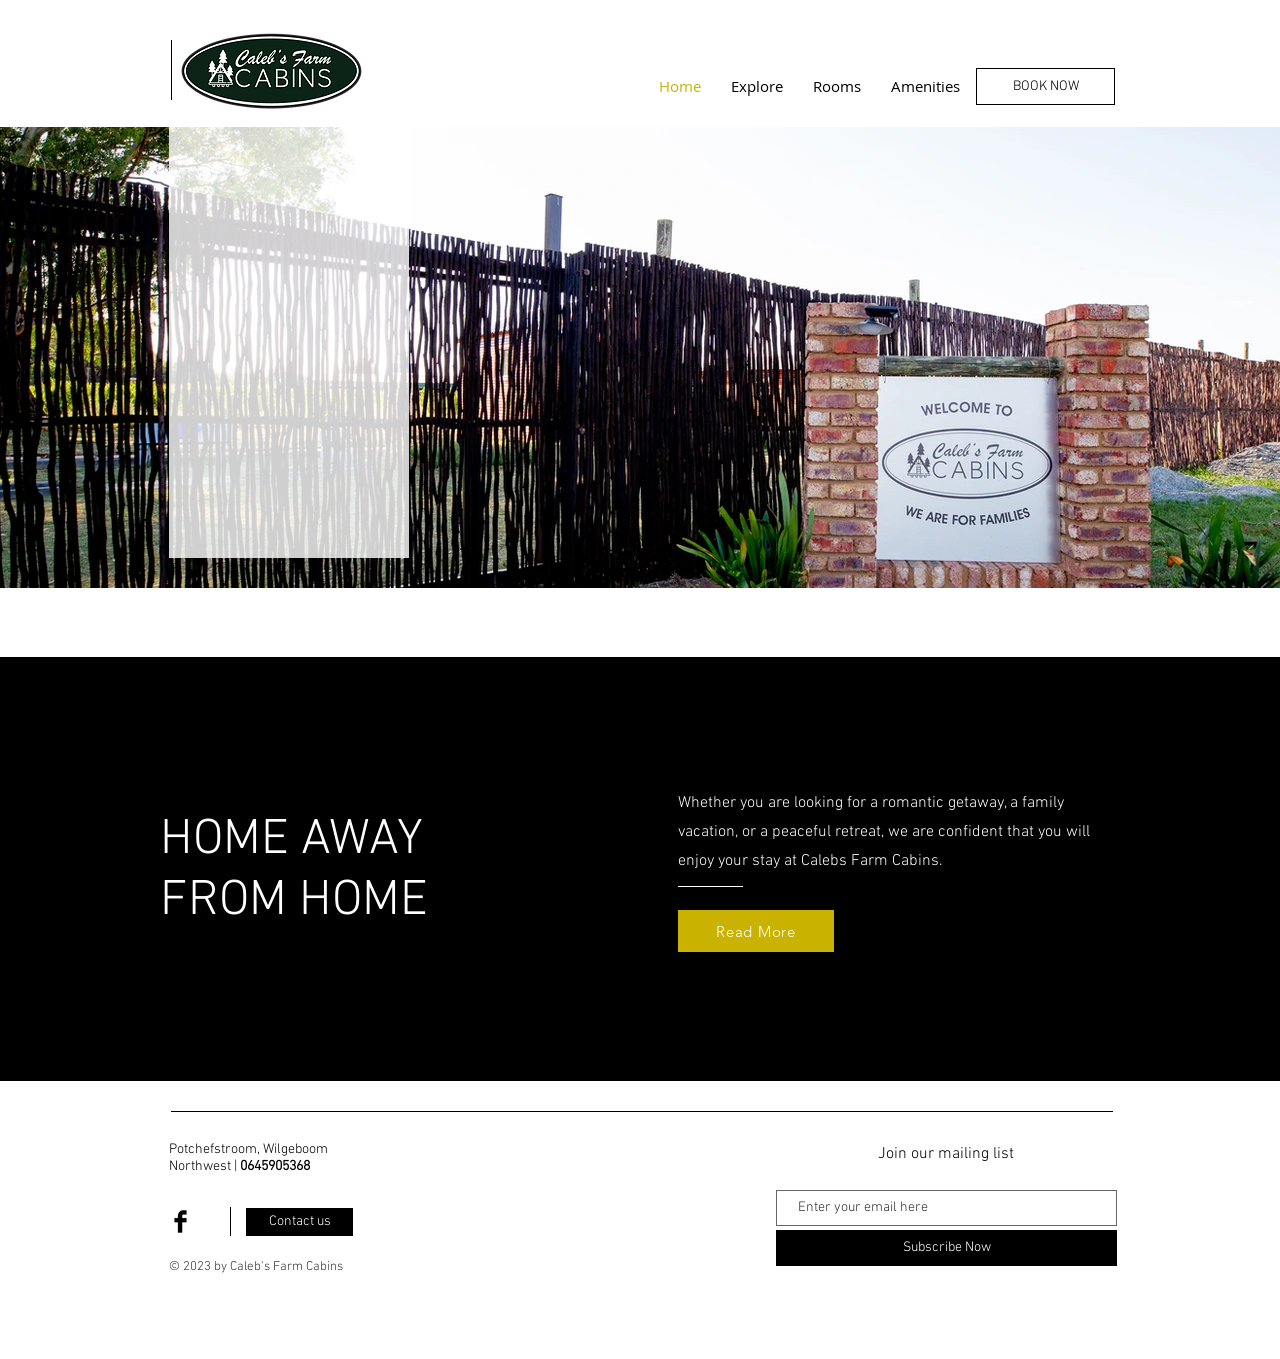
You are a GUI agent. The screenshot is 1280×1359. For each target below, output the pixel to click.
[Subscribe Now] (946, 1248)
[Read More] (756, 931)
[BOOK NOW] (1045, 86)
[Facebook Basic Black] (180, 1221)
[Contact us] (299, 1222)
